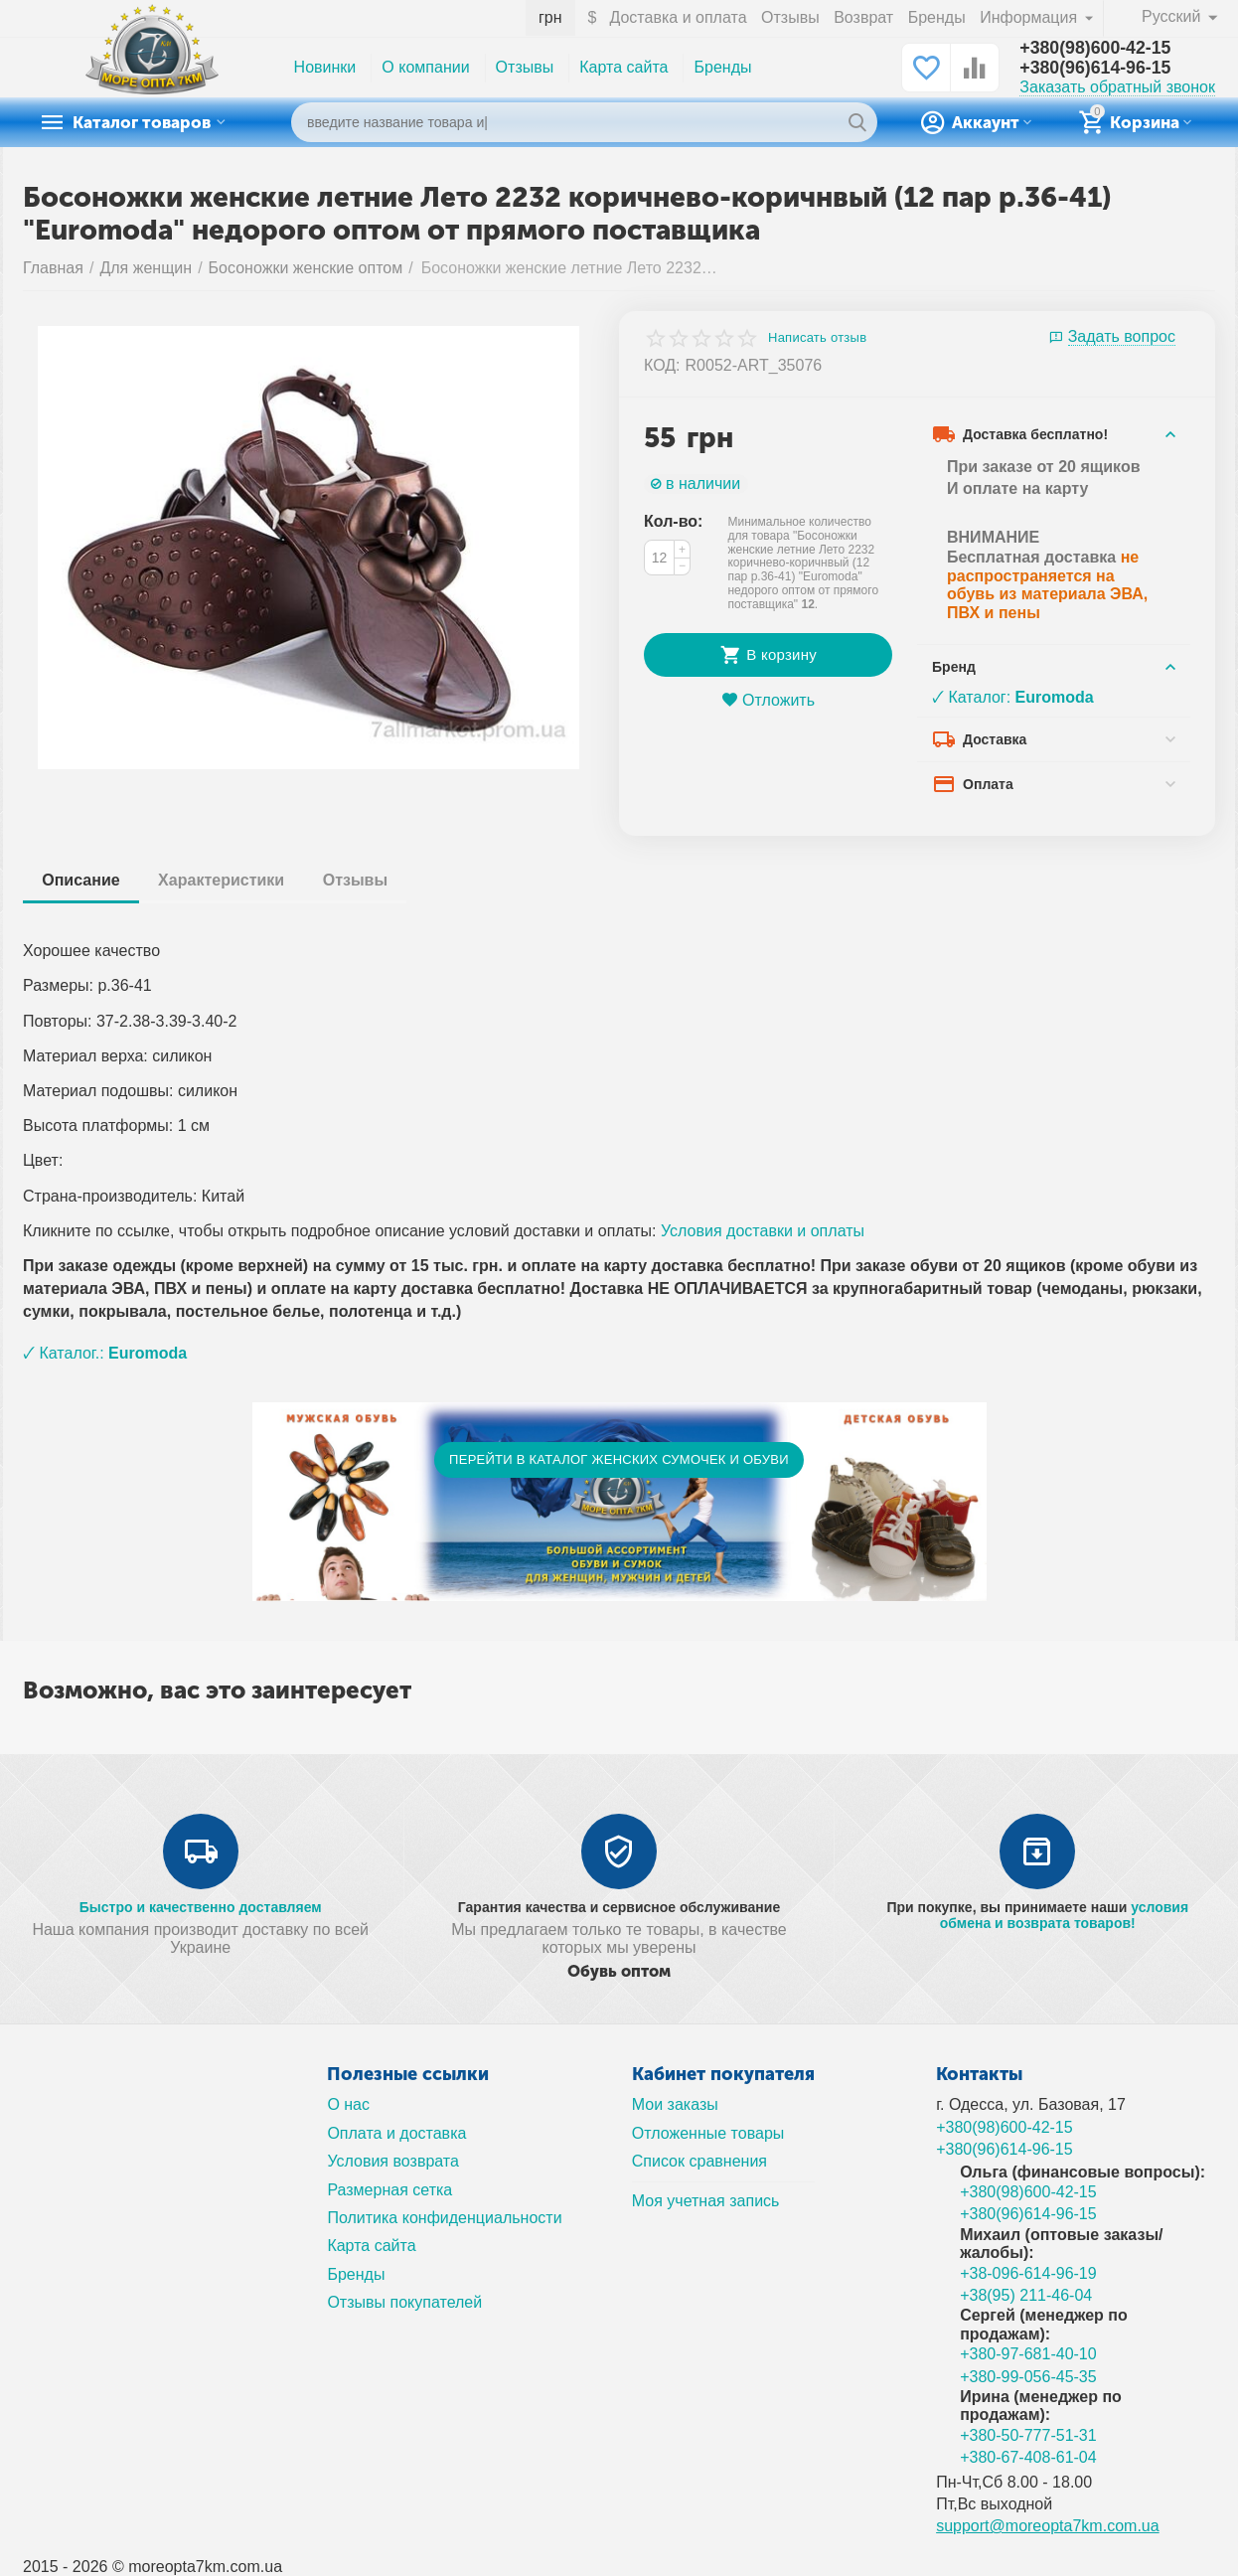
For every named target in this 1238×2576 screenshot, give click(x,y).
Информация (1030, 17)
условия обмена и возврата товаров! (1064, 1915)
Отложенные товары (708, 2133)
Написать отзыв (817, 338)
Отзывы (790, 17)
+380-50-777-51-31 (1028, 2435)
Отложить (768, 700)
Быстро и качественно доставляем (200, 1907)
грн (550, 17)
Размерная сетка (389, 2189)
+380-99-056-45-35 (1028, 2376)
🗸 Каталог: (1013, 697)
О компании (425, 67)
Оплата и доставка (396, 2133)
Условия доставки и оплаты (762, 1230)
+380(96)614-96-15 (1096, 69)
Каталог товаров (148, 122)
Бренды (937, 17)
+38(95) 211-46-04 (1026, 2295)
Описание (81, 880)
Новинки (325, 67)
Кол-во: (673, 521)
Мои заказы (675, 2104)
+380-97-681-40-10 (1028, 2353)
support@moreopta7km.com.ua (1048, 2525)
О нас (348, 2104)
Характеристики (223, 880)
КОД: (662, 365)
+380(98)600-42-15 (1096, 49)
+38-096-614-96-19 (1028, 2273)
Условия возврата (393, 2161)
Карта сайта (623, 67)
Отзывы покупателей (404, 2302)
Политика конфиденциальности (444, 2217)
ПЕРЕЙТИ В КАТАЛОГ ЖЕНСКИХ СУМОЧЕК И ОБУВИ (619, 1459)
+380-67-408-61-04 (1028, 2457)
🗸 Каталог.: (105, 1353)
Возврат (863, 17)
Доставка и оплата (677, 17)
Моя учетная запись (706, 2200)
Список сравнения (699, 2161)
